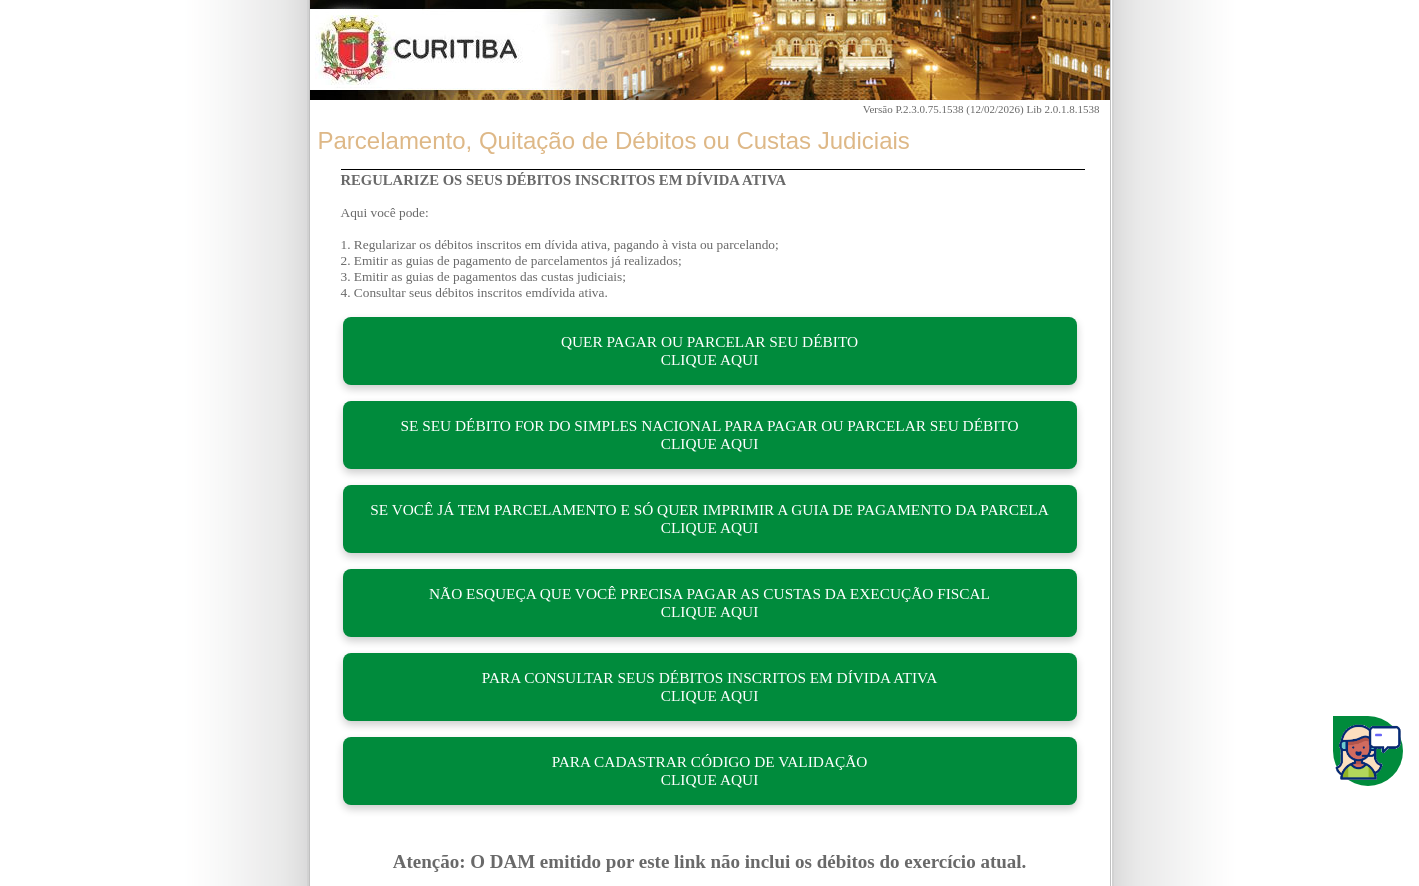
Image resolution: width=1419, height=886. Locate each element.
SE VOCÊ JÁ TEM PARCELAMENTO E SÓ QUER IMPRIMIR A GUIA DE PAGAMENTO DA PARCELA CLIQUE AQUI (709, 518)
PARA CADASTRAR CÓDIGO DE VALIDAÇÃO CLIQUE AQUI (710, 770)
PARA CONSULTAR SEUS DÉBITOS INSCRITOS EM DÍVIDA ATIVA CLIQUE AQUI (709, 686)
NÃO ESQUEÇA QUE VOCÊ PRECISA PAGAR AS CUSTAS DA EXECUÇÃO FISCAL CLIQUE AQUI (709, 602)
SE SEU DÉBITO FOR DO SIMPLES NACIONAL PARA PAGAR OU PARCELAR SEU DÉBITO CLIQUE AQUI (709, 434)
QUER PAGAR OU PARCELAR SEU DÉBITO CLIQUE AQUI (709, 350)
